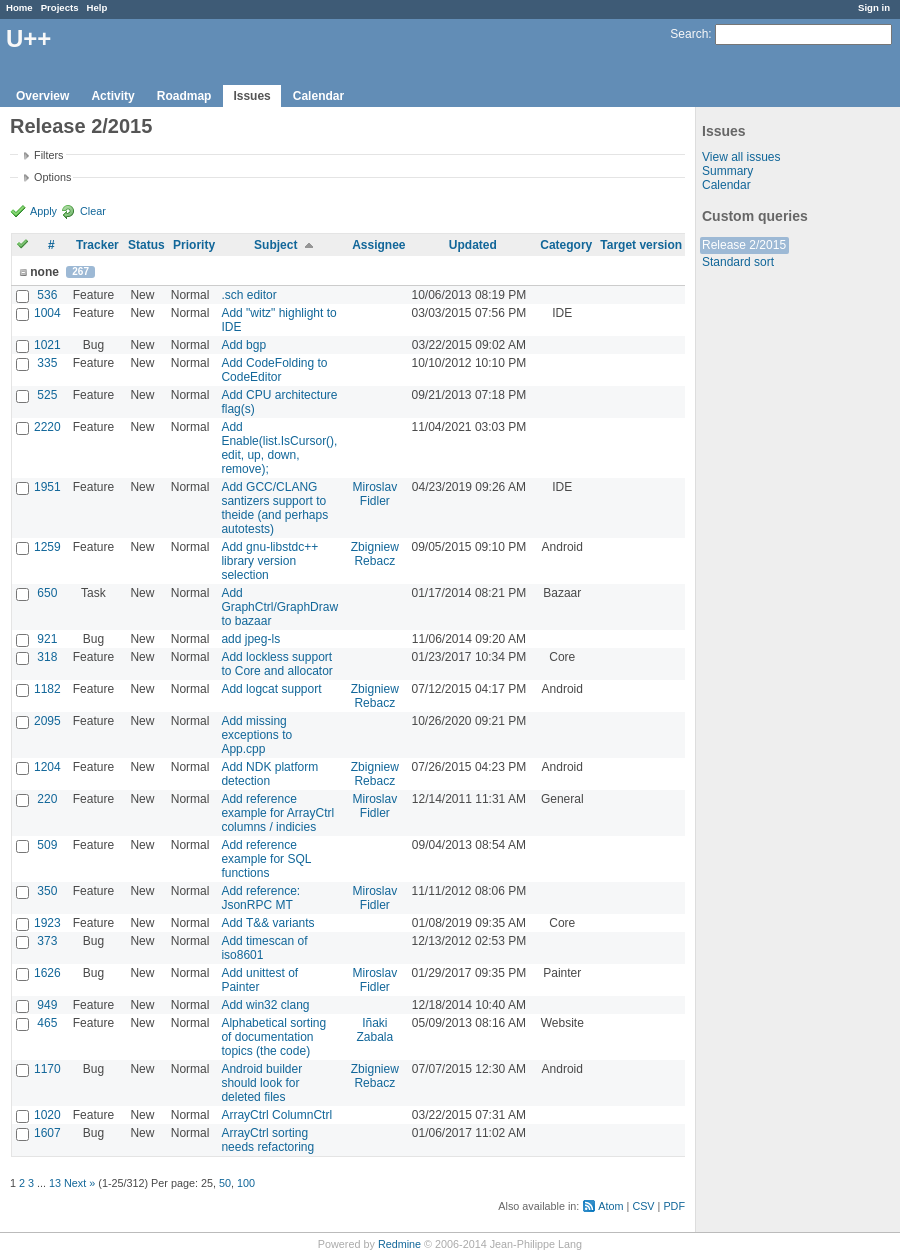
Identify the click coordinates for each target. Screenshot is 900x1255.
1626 (47, 973)
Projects (60, 7)
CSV (643, 1206)
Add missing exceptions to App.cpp (256, 735)
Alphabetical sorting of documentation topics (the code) (273, 1037)
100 (246, 1183)
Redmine (399, 1244)
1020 (47, 1115)
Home (19, 7)
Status (146, 245)
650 (47, 593)
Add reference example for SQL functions (266, 859)
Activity (112, 96)
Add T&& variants (267, 923)
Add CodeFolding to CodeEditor (274, 370)
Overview (42, 96)
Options (52, 177)
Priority (194, 245)
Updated (473, 245)
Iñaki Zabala (374, 1030)
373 (47, 941)
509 (47, 845)
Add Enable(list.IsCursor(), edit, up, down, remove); (279, 448)
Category (566, 245)
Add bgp (243, 345)
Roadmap (184, 96)
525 (47, 395)
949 (47, 1005)
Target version (641, 245)
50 (225, 1183)
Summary (727, 171)
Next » (79, 1183)
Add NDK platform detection (269, 774)
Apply (43, 211)
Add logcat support (271, 689)
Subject (275, 245)
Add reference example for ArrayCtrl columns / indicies (277, 813)
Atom (610, 1206)
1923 (47, 923)
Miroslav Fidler (374, 494)
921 (47, 639)
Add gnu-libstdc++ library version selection (269, 561)
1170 (47, 1069)
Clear (93, 211)
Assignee (378, 245)
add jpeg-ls (250, 639)
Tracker (97, 245)
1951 (47, 487)
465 (47, 1023)
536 (47, 295)
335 (47, 363)
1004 (47, 313)
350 (47, 891)
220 (47, 799)
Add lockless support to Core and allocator (276, 664)
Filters (48, 155)
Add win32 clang (265, 1005)
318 (47, 657)
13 (55, 1183)
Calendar (318, 96)
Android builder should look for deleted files (261, 1083)
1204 (47, 767)
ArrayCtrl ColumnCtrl (276, 1115)
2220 (47, 427)
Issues (251, 96)
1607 (47, 1133)
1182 (47, 689)
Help (97, 7)
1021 (47, 345)
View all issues (741, 157)
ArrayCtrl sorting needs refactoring (267, 1140)
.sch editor (248, 295)
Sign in (874, 7)
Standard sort (738, 262)
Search (689, 34)
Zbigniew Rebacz (375, 554)
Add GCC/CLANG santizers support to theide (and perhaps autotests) (274, 508)
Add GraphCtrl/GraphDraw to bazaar (279, 607)
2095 (47, 721)
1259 (47, 547)
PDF (674, 1206)
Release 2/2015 (744, 245)
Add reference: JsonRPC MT (260, 898)
